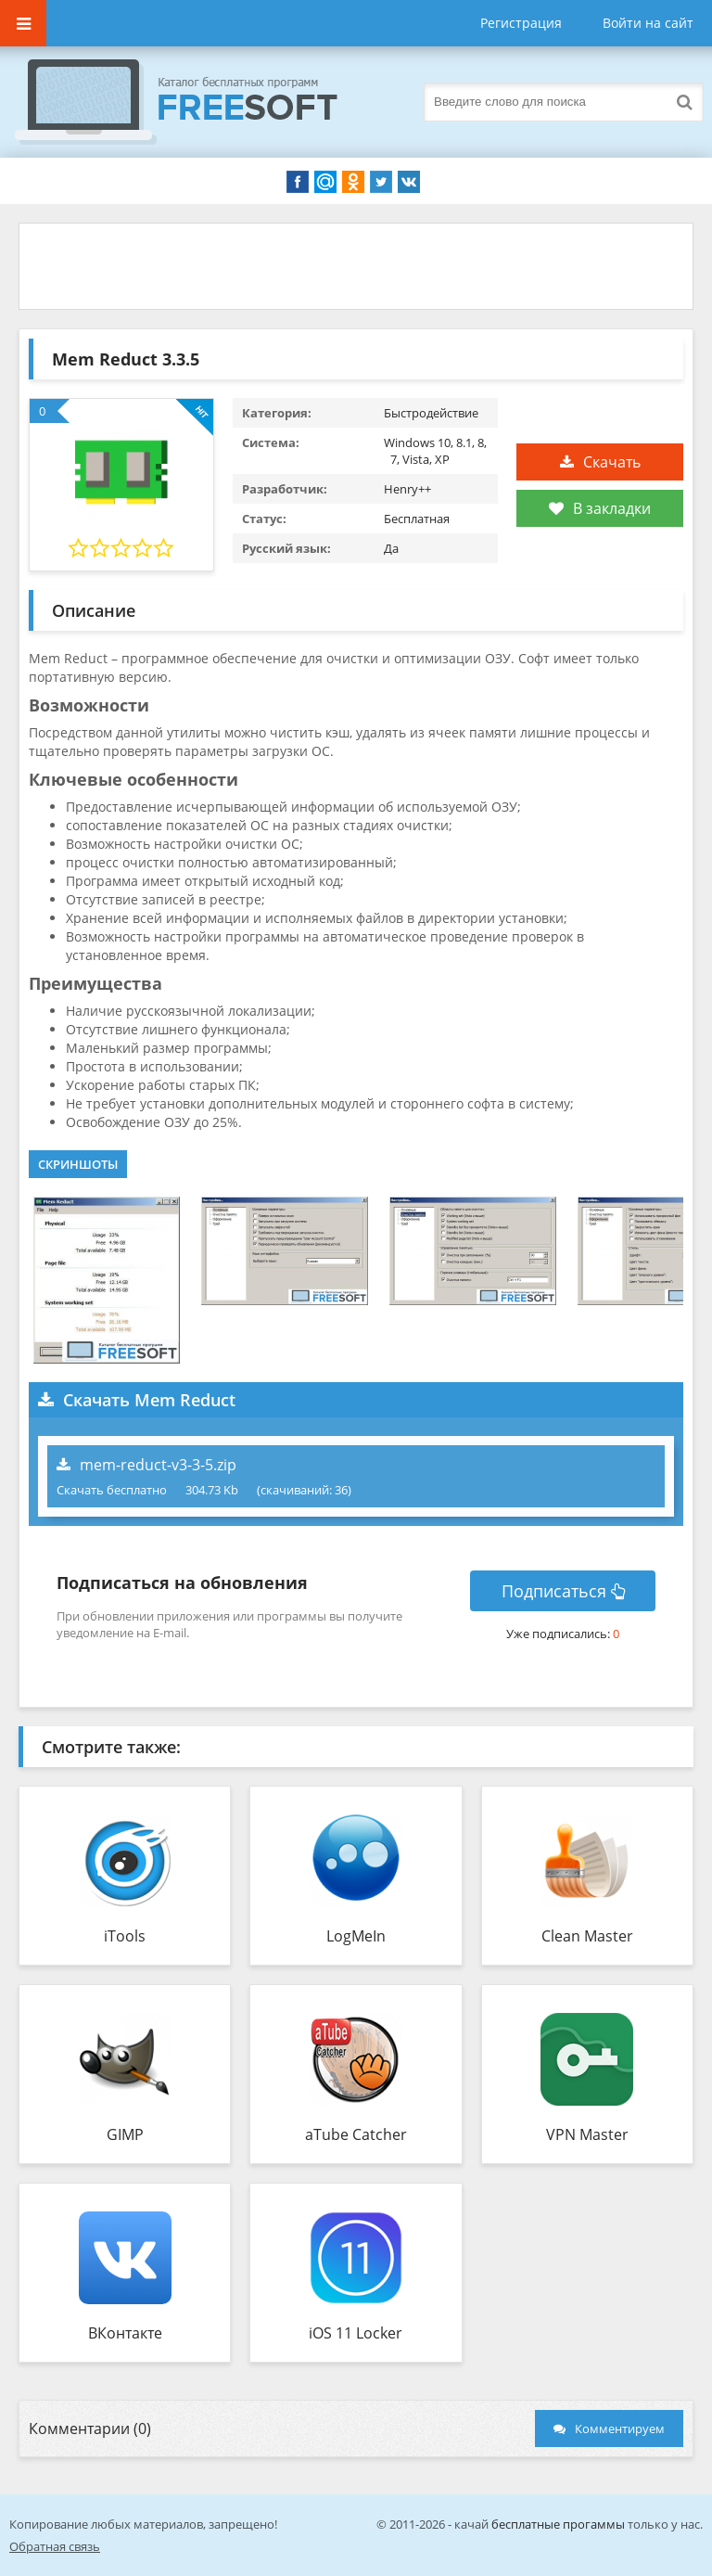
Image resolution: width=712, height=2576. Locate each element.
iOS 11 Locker (355, 2333)
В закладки (600, 508)
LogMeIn (356, 1936)
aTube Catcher (356, 2134)
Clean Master (587, 1936)
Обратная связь (54, 2546)
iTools (125, 1936)
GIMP (125, 2134)
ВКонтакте (125, 2333)
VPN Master (587, 2134)
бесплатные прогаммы (558, 2524)
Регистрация (521, 23)
